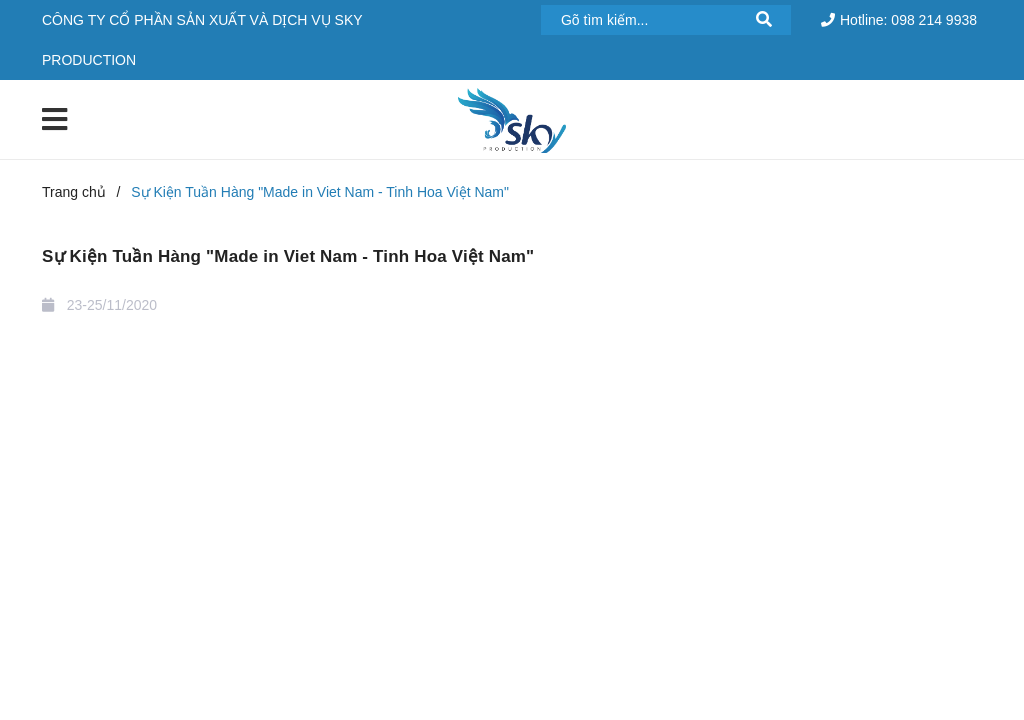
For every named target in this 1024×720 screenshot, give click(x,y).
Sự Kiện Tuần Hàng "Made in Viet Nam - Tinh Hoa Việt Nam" (288, 256)
